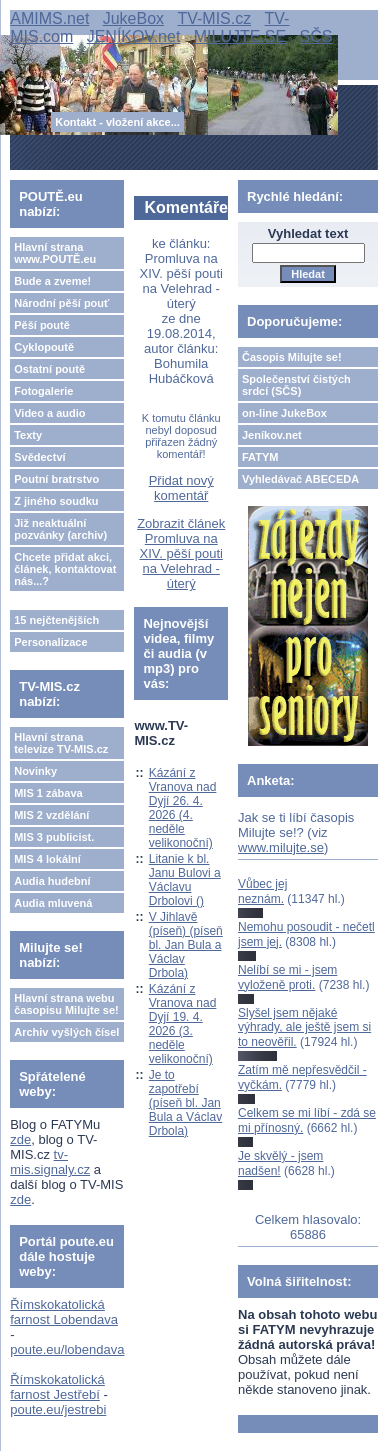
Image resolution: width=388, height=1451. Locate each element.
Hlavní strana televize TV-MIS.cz (61, 743)
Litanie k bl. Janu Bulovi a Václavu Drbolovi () (185, 880)
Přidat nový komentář (181, 488)
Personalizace (50, 642)
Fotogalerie (43, 391)
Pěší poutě (42, 325)
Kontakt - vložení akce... (117, 122)
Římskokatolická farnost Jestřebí (57, 1387)
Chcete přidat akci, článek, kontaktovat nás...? (65, 569)
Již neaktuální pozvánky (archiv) (60, 529)
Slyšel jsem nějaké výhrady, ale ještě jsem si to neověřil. (304, 1027)
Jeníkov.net (272, 435)
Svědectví (39, 457)
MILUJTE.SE (240, 36)
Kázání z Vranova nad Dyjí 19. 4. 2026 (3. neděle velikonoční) (183, 1024)
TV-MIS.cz (214, 18)
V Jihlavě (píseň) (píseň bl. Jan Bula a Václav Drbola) (186, 945)
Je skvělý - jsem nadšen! (280, 1163)
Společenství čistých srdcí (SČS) (296, 385)
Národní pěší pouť (61, 303)
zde (20, 1139)
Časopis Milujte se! (292, 357)
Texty (28, 435)
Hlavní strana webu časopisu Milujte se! (66, 1004)
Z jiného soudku (56, 501)
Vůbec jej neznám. (262, 891)
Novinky (35, 771)
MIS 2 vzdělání (51, 815)
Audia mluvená (53, 903)
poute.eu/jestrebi (58, 1409)
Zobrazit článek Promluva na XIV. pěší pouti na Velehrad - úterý (181, 553)
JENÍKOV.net (134, 36)
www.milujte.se (281, 847)
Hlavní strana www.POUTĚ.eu (55, 253)
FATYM (260, 457)
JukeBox (133, 18)
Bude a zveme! (52, 281)
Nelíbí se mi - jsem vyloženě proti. (287, 977)
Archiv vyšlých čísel (66, 1032)
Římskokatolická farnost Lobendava (64, 1312)
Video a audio (49, 413)
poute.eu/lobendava (67, 1349)
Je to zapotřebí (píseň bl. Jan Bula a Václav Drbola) (185, 1103)
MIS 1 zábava (48, 793)
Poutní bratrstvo (56, 479)
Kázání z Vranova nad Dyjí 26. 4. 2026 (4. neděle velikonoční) (183, 808)
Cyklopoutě (44, 347)
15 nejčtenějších (56, 620)
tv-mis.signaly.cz (50, 1162)
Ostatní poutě (49, 369)
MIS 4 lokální (47, 859)
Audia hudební (52, 881)
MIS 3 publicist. (54, 837)
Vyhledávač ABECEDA (300, 479)
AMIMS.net (49, 18)
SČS (316, 36)
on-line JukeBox (284, 413)
